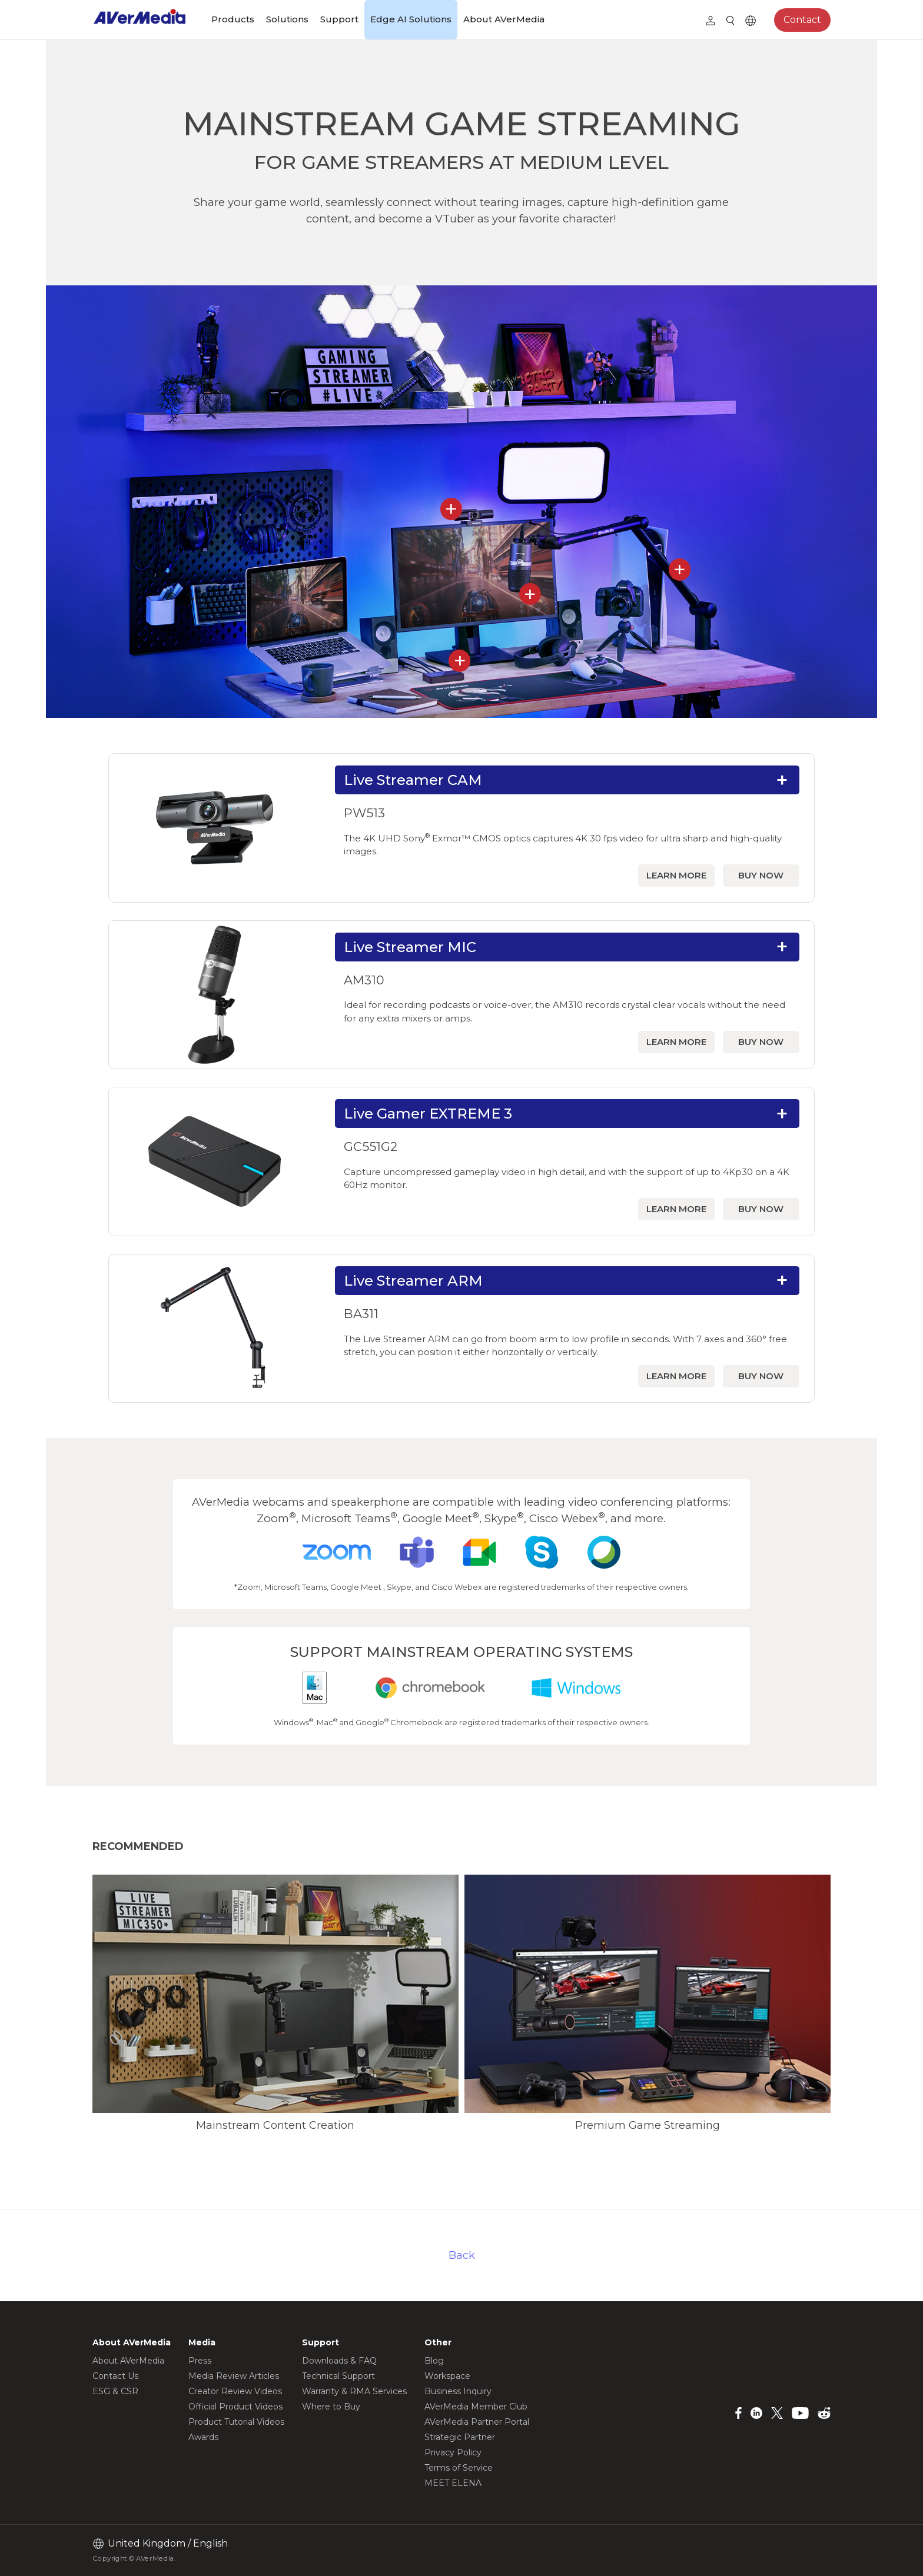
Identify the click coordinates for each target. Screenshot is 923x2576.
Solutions (287, 19)
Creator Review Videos (235, 2391)
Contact (802, 19)
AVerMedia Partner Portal (476, 2422)
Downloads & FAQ (339, 2360)
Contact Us (115, 2376)
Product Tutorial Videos (236, 2422)
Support (339, 19)
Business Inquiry (458, 2391)
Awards (203, 2437)
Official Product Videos (235, 2406)
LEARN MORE (676, 875)
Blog (434, 2360)
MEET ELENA (453, 2483)
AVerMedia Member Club (475, 2406)
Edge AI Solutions (410, 19)
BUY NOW (760, 875)
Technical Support (338, 2376)
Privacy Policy (453, 2452)
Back (462, 2255)
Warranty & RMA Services (354, 2391)
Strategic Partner (459, 2437)
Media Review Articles (233, 2376)
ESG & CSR (115, 2391)
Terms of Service (458, 2467)
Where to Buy (331, 2406)
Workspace (447, 2376)
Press (199, 2360)
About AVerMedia (503, 19)
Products (232, 19)
